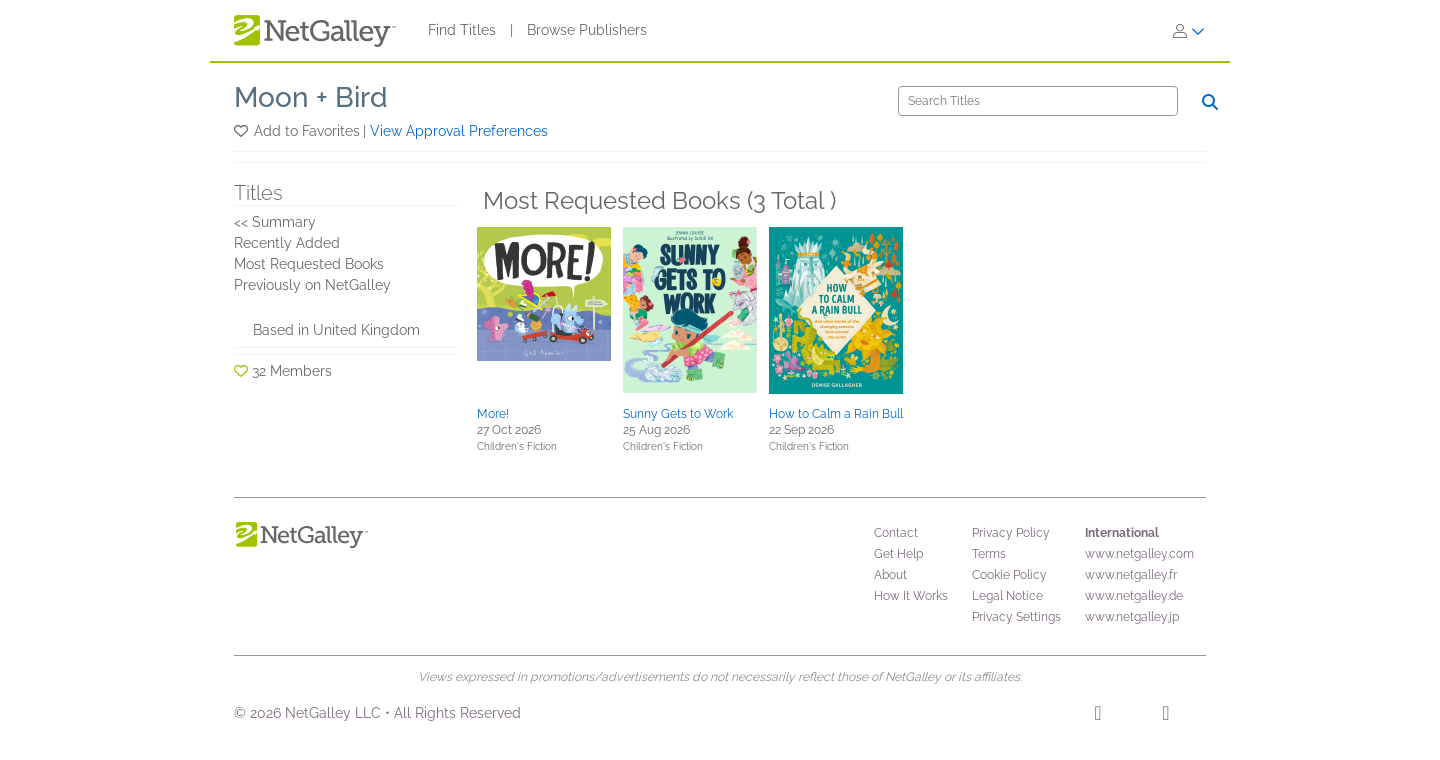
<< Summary (275, 222)
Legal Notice (1007, 596)
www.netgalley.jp (1132, 617)
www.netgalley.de (1134, 596)
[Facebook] (1097, 716)
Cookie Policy (1009, 575)
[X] (1165, 716)
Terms (989, 554)
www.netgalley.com (1139, 554)
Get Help (898, 554)
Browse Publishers (587, 30)
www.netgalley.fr (1131, 575)
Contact (896, 533)
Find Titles (462, 30)
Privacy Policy (1011, 533)
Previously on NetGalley (312, 285)
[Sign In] (1189, 31)
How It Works (911, 596)
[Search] (1038, 101)
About (890, 575)
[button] (242, 131)
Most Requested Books (309, 264)
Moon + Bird (311, 97)
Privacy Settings (1016, 617)
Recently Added (287, 243)
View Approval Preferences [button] (459, 131)
